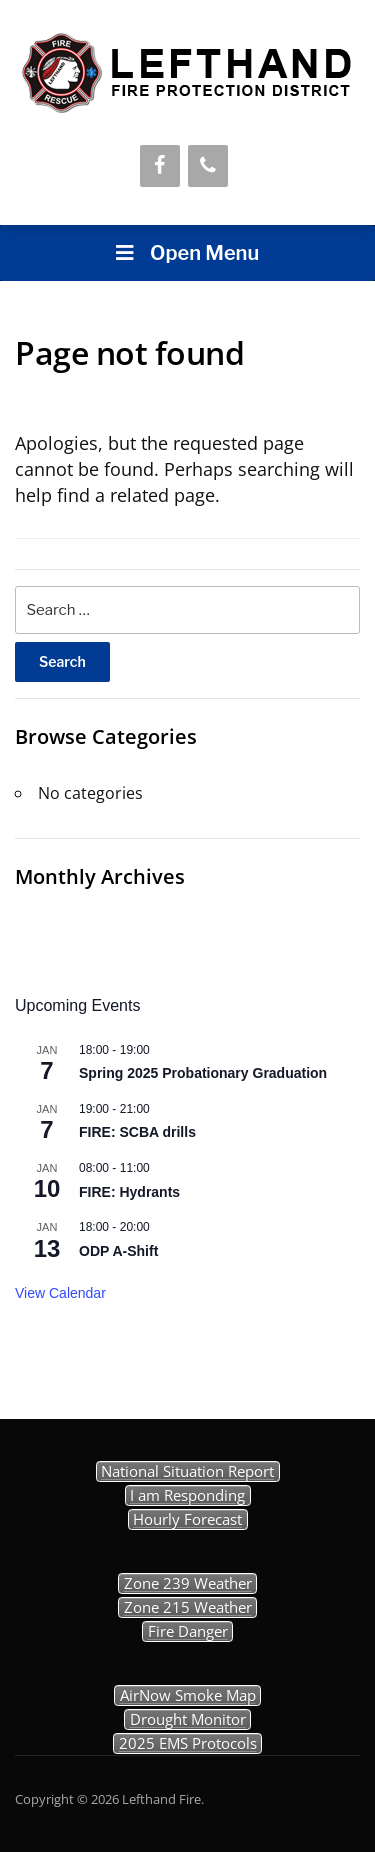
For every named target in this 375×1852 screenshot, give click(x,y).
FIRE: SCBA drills (137, 1132)
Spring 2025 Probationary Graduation (203, 1073)
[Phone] (208, 166)
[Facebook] (160, 166)
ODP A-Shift (118, 1251)
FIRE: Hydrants (129, 1192)
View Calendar (60, 1293)
